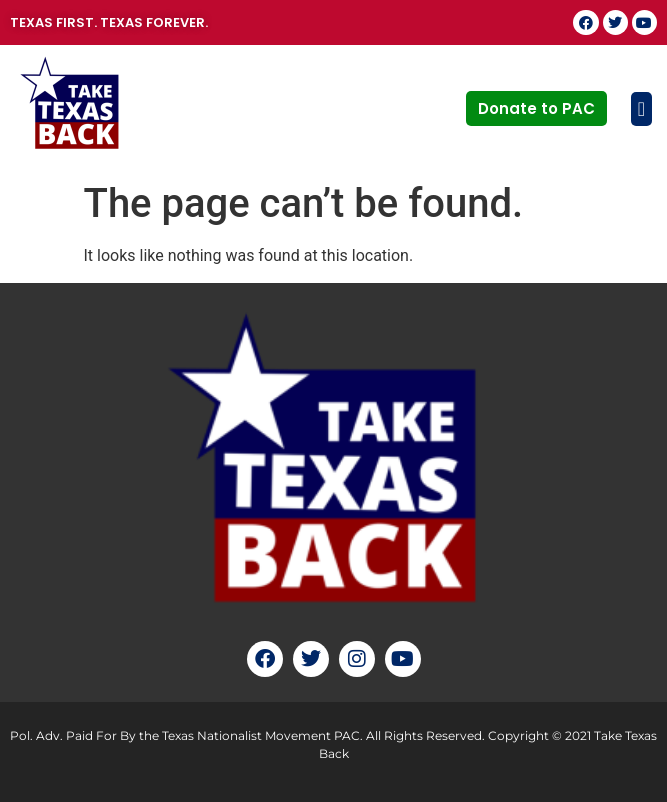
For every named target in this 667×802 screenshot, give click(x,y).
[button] (634, 109)
